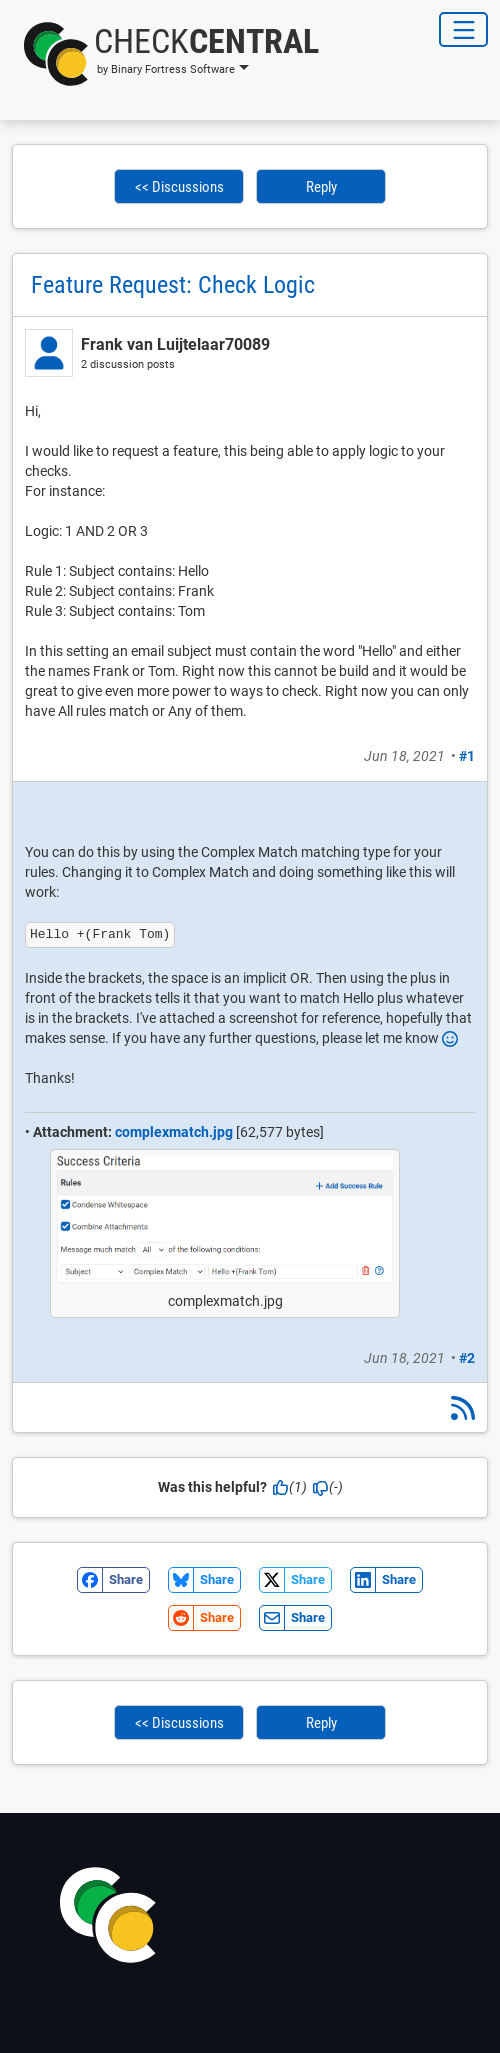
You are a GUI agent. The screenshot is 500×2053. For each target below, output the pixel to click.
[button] (165, 54)
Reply (321, 187)
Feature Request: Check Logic (173, 285)
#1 (467, 756)
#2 (467, 1358)
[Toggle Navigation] (463, 29)
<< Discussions (179, 187)
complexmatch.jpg (174, 1132)
